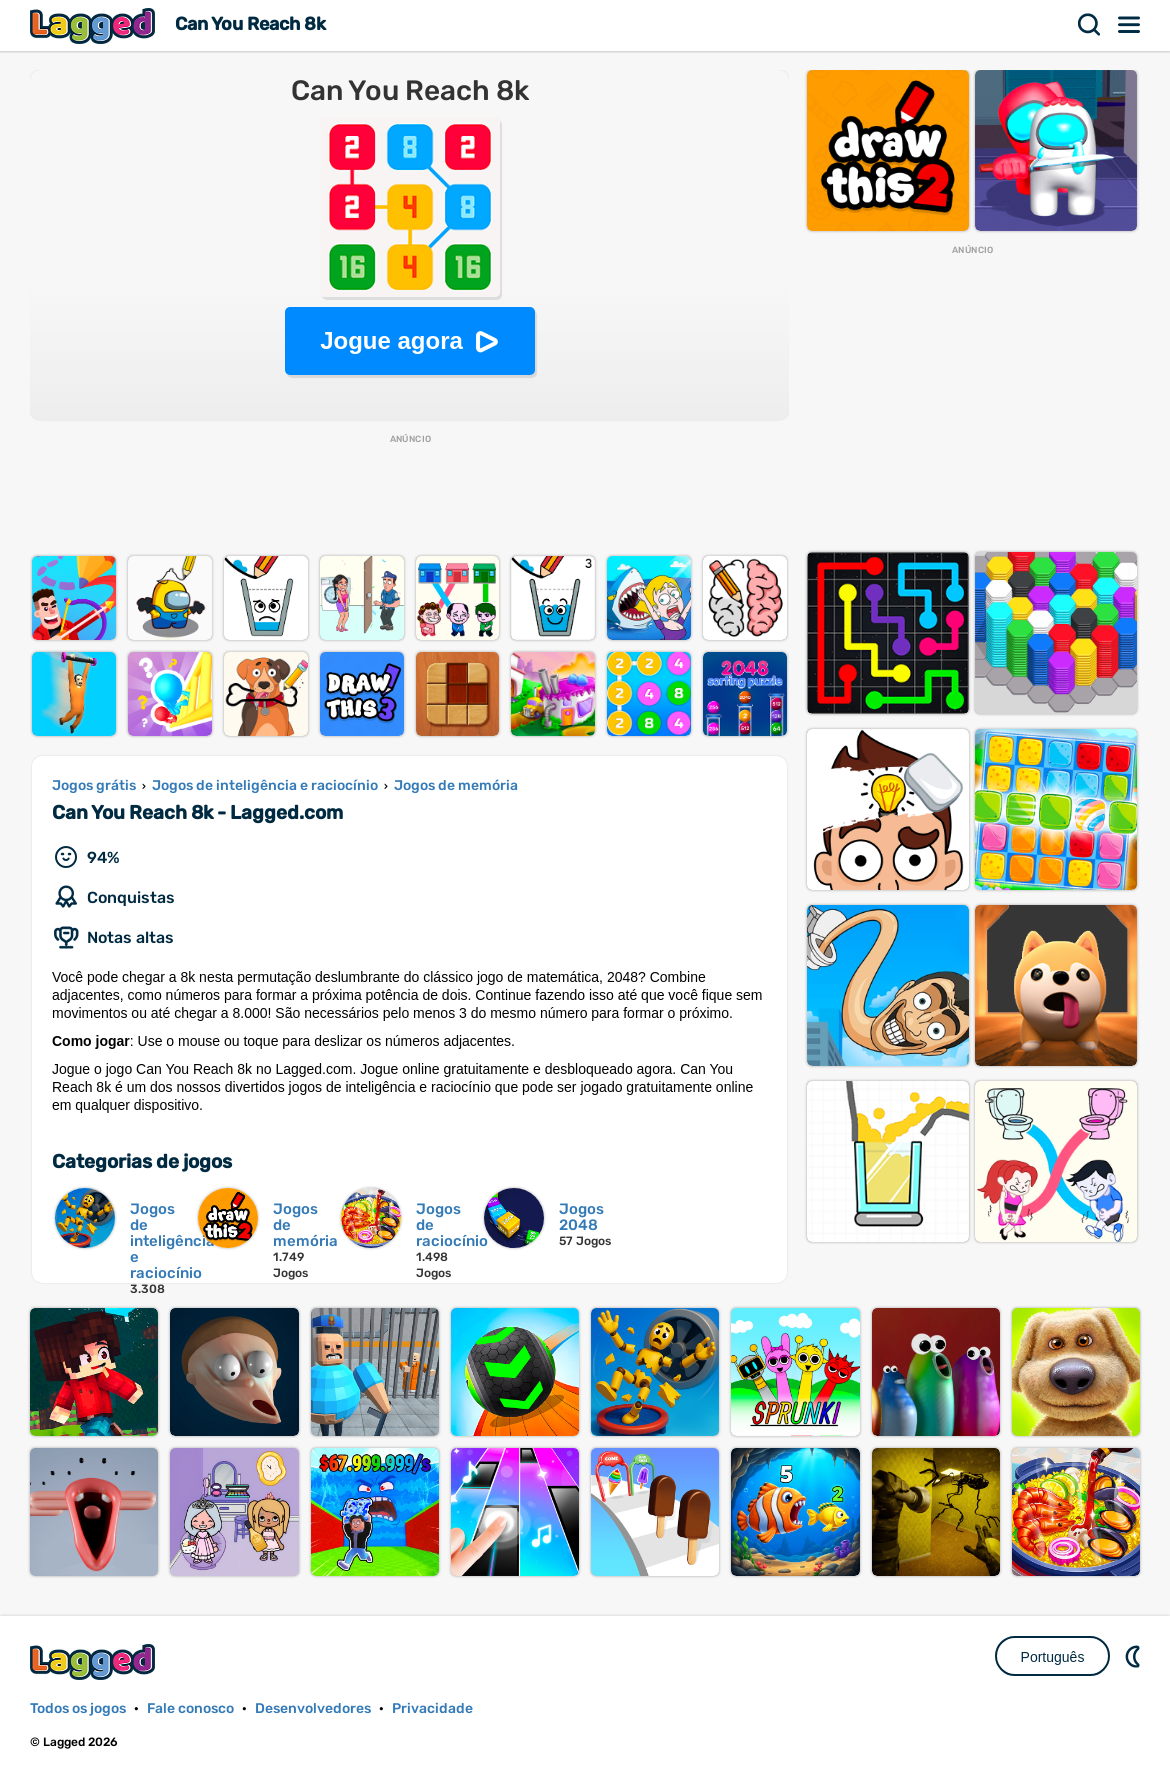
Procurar (1090, 25)
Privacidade (432, 1708)
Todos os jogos (78, 1708)
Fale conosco (190, 1708)
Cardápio (1130, 25)
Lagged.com (95, 1661)
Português (1053, 1657)
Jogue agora (391, 340)
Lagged (95, 25)
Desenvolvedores (313, 1708)
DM (1135, 1656)
